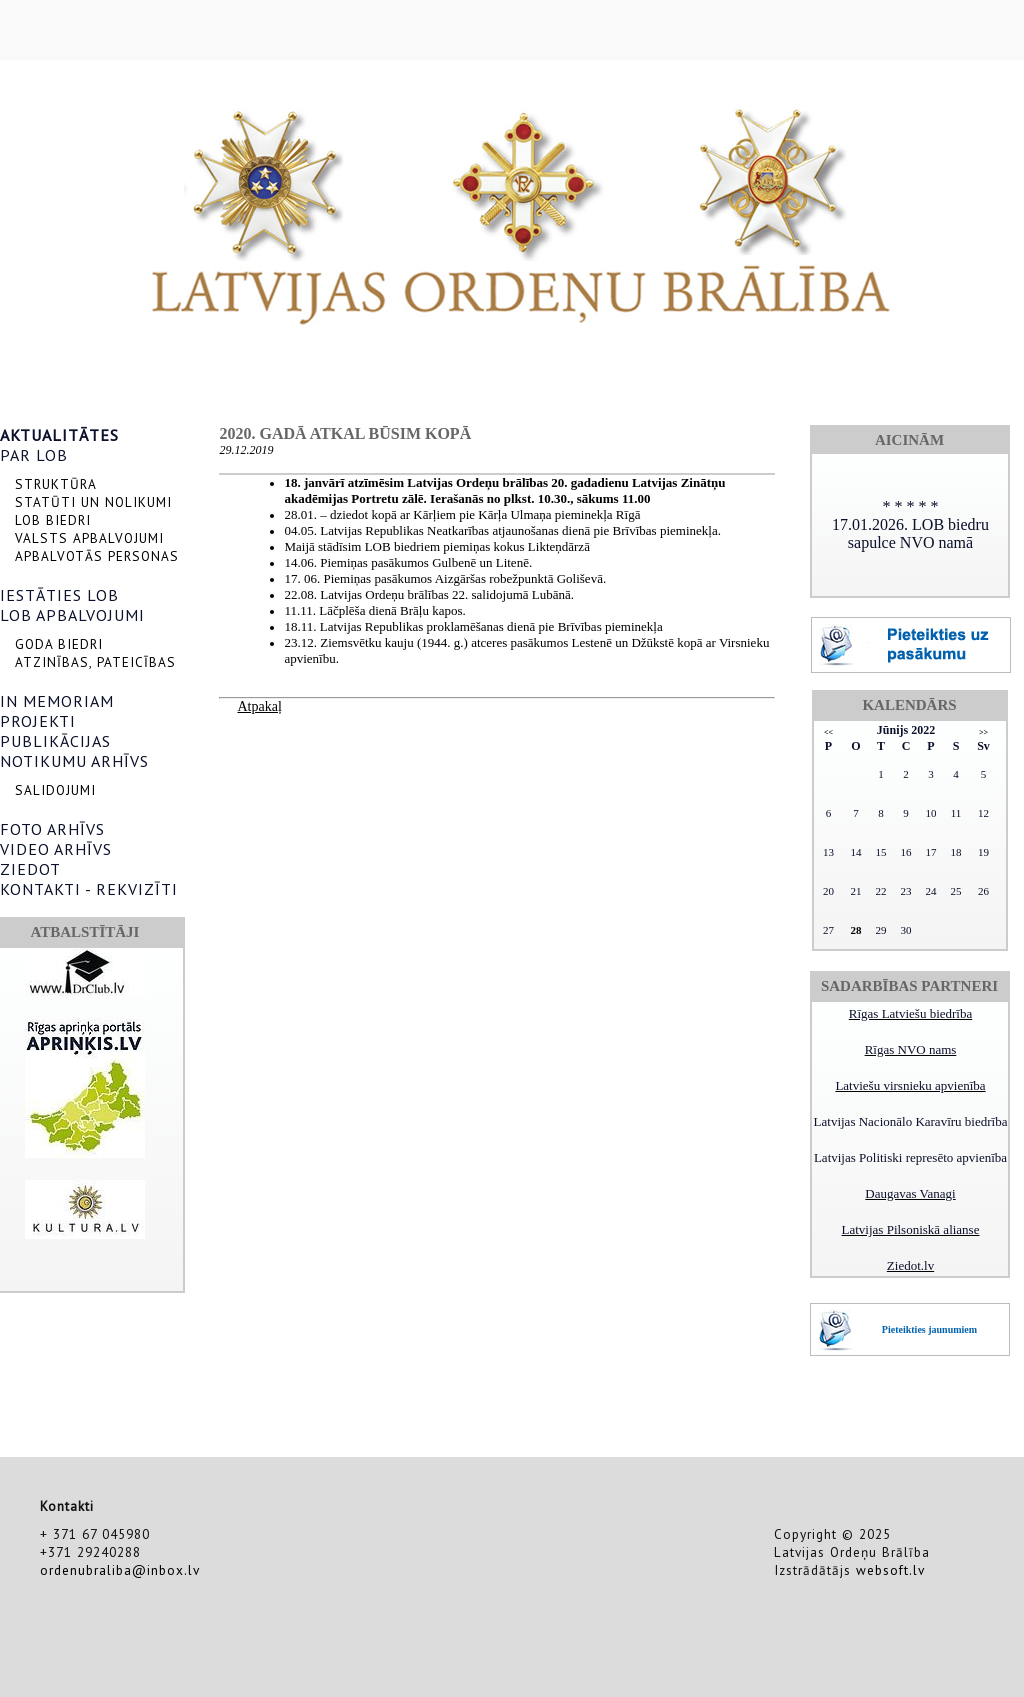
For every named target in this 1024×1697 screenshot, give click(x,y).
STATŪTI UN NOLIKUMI (93, 502)
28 (856, 930)
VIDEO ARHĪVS (56, 849)
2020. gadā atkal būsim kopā (345, 433)
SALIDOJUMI (55, 790)
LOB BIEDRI (53, 520)
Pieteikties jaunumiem (929, 1329)
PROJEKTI (38, 721)
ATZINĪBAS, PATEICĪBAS (95, 662)
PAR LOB (34, 455)
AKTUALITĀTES (59, 435)
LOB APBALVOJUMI (72, 615)
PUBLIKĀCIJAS (55, 741)
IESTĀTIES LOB (59, 595)
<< (828, 732)
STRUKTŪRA (56, 484)
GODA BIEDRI (59, 644)
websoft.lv (890, 1570)
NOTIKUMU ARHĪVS (74, 761)
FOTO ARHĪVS (52, 829)
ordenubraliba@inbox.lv (120, 1570)
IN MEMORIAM (57, 701)
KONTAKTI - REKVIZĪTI (89, 889)
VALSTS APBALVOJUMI (89, 538)
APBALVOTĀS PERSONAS (97, 556)
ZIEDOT (30, 869)
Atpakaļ (259, 706)
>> (983, 732)
